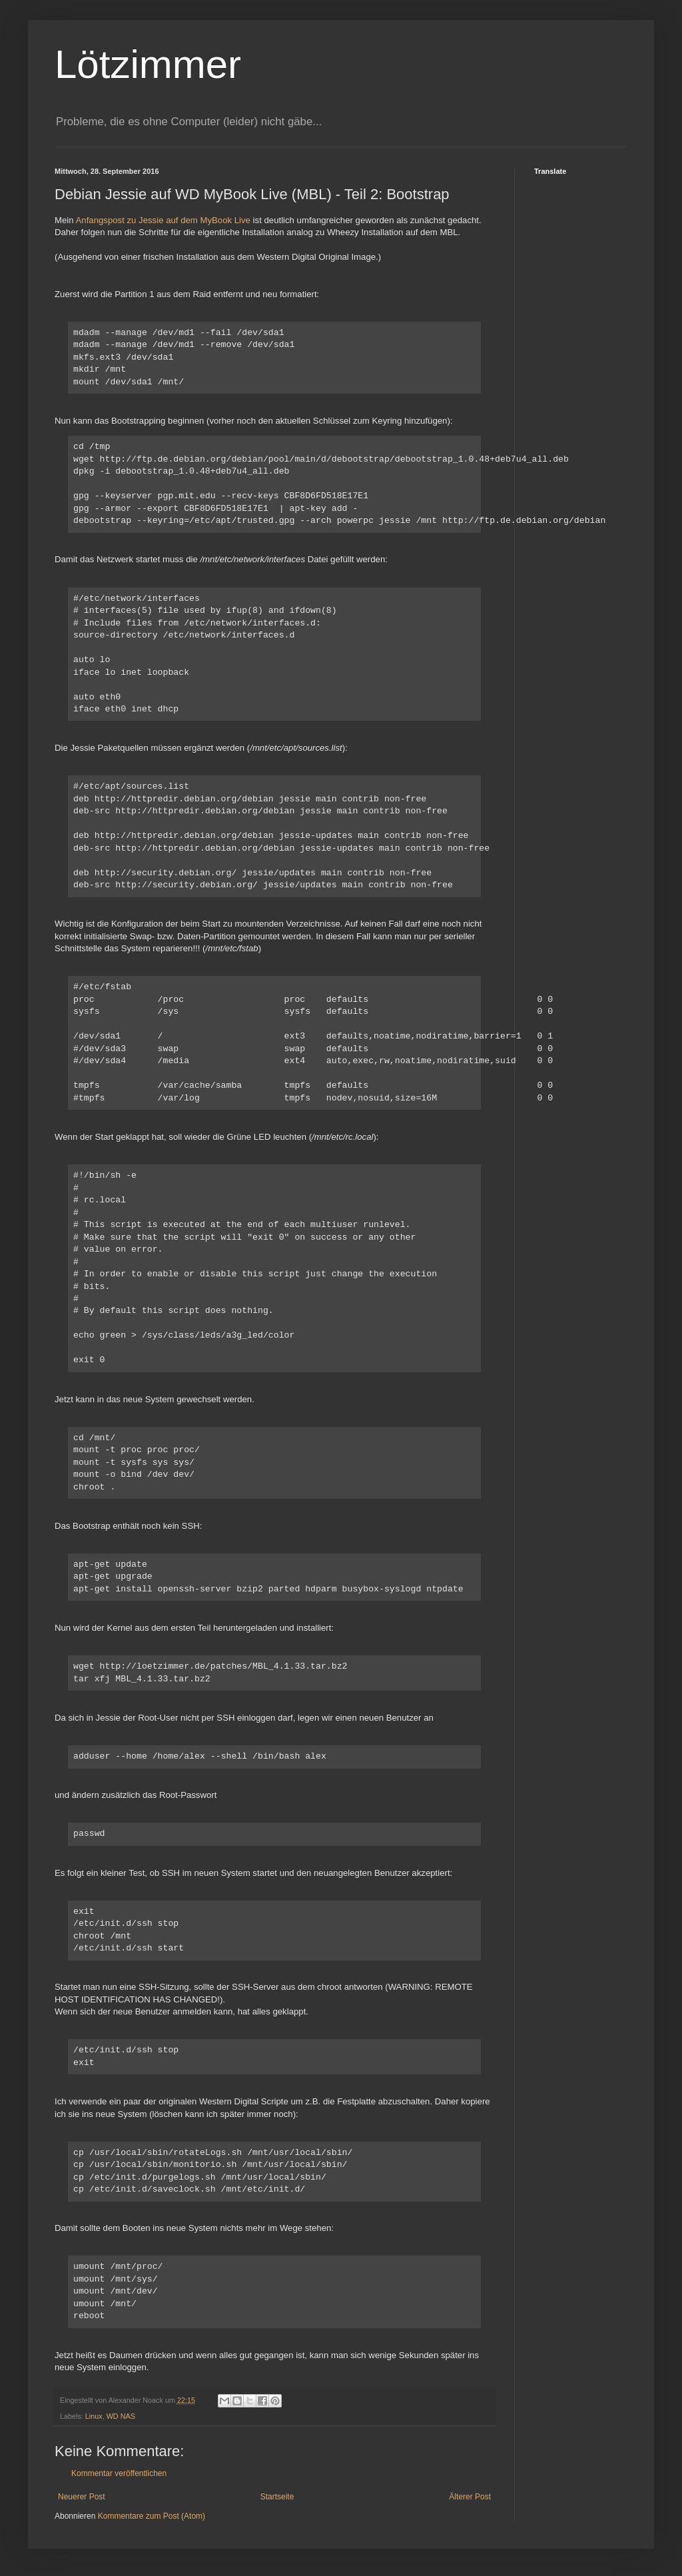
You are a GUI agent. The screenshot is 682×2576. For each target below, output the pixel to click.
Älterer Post (470, 2496)
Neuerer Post (81, 2496)
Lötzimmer (148, 64)
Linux (94, 2416)
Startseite (277, 2496)
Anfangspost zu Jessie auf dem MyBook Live (162, 220)
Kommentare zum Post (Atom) (151, 2516)
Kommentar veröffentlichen (119, 2473)
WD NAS (121, 2416)
